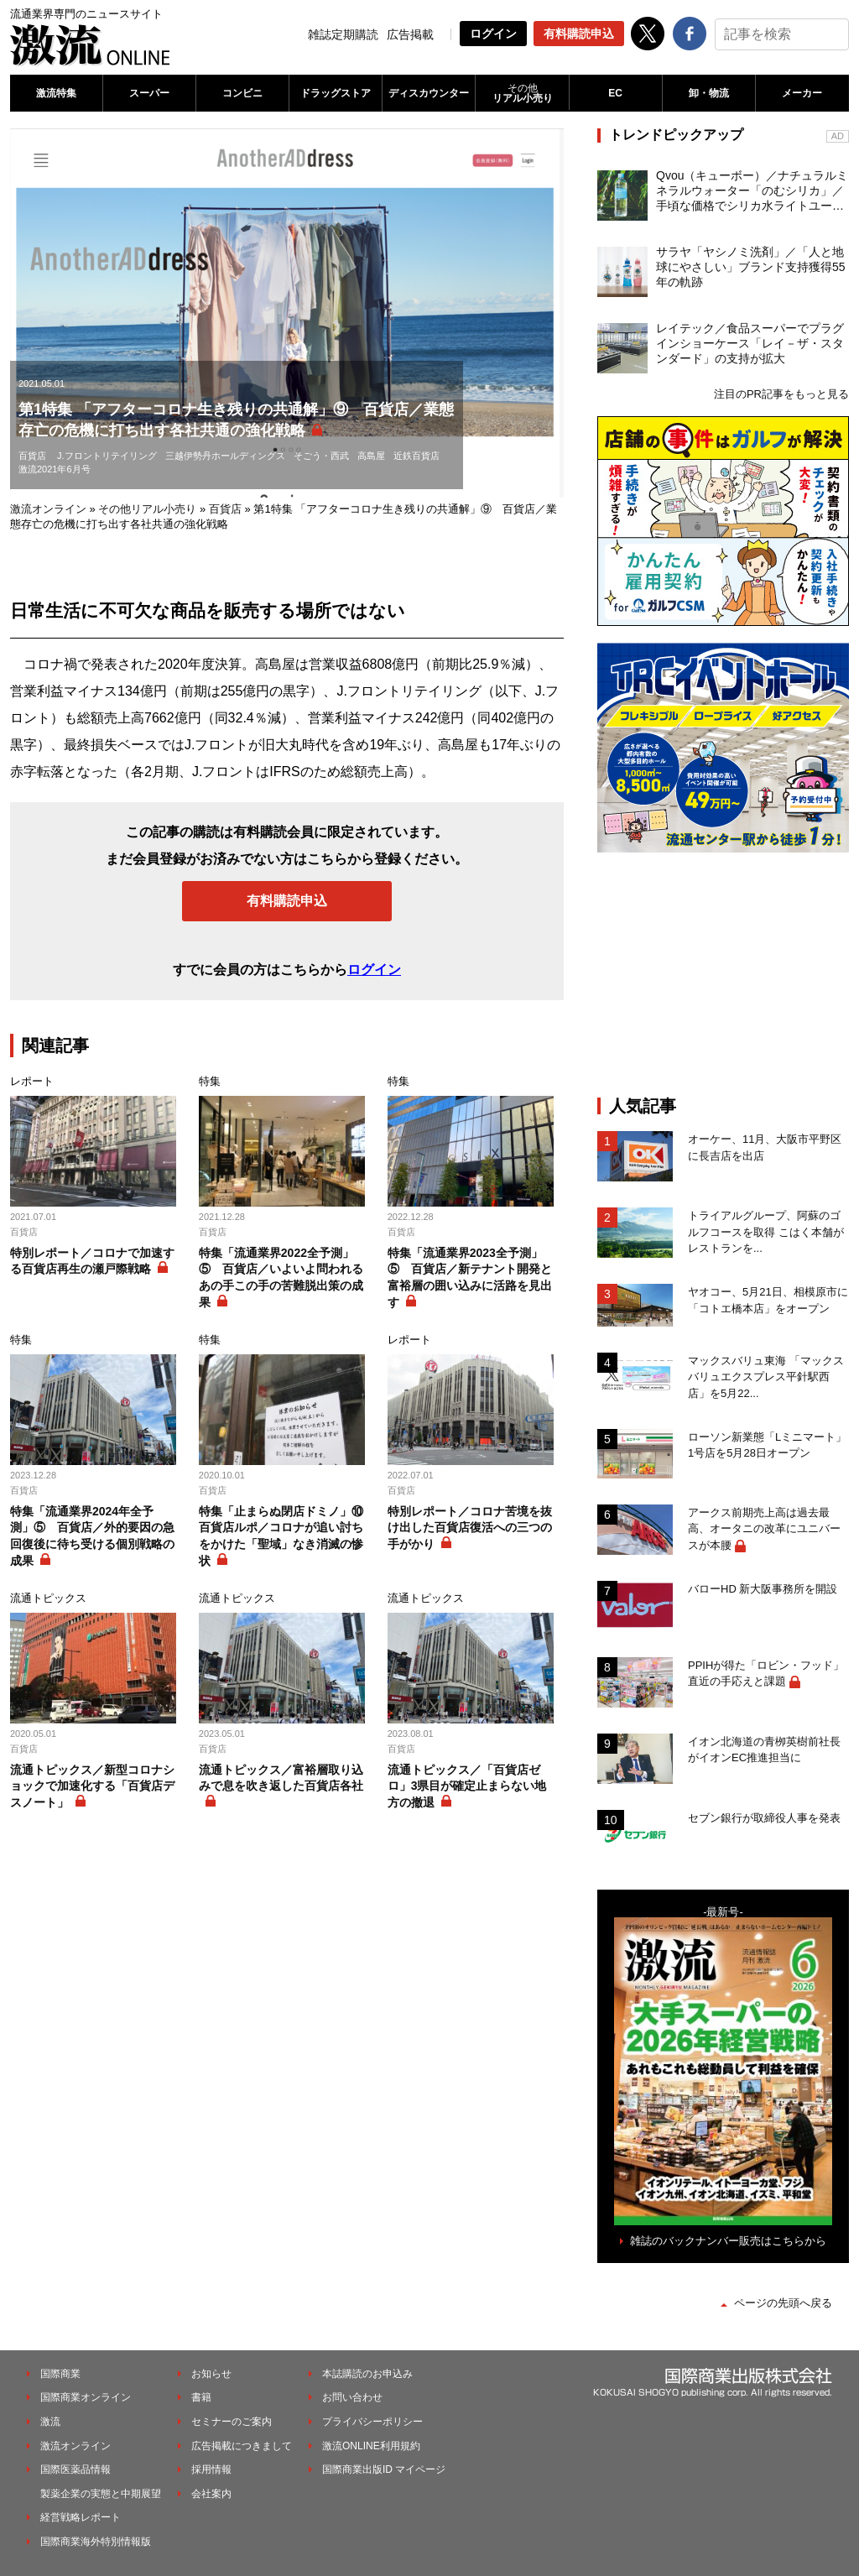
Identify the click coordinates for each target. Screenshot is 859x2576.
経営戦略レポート (80, 2517)
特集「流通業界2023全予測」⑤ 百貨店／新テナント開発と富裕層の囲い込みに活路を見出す (470, 1277)
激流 (50, 2422)
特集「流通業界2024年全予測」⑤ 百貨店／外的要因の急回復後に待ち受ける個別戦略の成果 (92, 1535)
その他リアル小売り (147, 509)
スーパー (149, 93)
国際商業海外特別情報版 (95, 2542)
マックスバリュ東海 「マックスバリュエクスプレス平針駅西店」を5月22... (766, 1377)
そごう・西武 (321, 456)
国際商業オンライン (85, 2397)
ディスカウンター (428, 93)
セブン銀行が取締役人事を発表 (764, 1818)
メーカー (802, 93)
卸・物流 (709, 93)
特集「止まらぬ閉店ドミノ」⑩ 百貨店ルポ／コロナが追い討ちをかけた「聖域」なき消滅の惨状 (282, 1535)
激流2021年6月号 (54, 469)
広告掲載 (410, 34)
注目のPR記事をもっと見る (781, 394)
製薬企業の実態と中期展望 (100, 2494)
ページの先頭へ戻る (783, 2302)
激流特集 (56, 93)
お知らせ (211, 2374)
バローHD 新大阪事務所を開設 (762, 1589)
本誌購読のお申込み (367, 2374)
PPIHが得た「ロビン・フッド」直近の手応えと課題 (766, 1673)
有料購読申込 (579, 33)
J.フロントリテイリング (107, 456)
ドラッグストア (335, 93)
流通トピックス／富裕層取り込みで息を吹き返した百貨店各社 (281, 1778)
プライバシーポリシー (372, 2422)
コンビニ (242, 93)
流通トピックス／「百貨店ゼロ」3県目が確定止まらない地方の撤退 (467, 1786)
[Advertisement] (723, 974)
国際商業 (60, 2374)
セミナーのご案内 (231, 2422)
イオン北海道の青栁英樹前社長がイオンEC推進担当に (764, 1750)
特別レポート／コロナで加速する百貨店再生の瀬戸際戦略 (92, 1261)
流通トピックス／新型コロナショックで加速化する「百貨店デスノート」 (92, 1786)
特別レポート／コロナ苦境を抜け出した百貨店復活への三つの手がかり (470, 1527)
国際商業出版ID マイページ (383, 2469)
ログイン (493, 33)
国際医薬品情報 (75, 2469)
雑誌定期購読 (343, 34)
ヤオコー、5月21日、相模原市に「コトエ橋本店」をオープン (768, 1300)
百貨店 (32, 456)
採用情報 (211, 2469)
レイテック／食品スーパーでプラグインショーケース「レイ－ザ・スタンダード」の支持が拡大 (750, 343)
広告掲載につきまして (241, 2446)
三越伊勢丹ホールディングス (225, 456)
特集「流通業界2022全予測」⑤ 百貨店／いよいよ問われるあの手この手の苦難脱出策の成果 (281, 1277)
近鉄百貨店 (416, 456)
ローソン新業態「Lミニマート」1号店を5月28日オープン (767, 1445)
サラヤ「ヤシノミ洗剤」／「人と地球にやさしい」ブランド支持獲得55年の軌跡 (751, 267)
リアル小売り (522, 93)
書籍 (201, 2397)
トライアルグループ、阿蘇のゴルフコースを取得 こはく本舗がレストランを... (766, 1231)
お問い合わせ (352, 2397)
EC (615, 93)
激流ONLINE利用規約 (371, 2446)
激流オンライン (48, 509)
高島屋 (371, 456)
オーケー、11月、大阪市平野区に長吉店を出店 (764, 1147)
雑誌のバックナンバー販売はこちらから (728, 2240)
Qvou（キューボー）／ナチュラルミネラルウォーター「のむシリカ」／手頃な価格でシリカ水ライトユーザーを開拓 (752, 191)
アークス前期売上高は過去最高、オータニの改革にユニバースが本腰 (764, 1528)
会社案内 (211, 2494)
